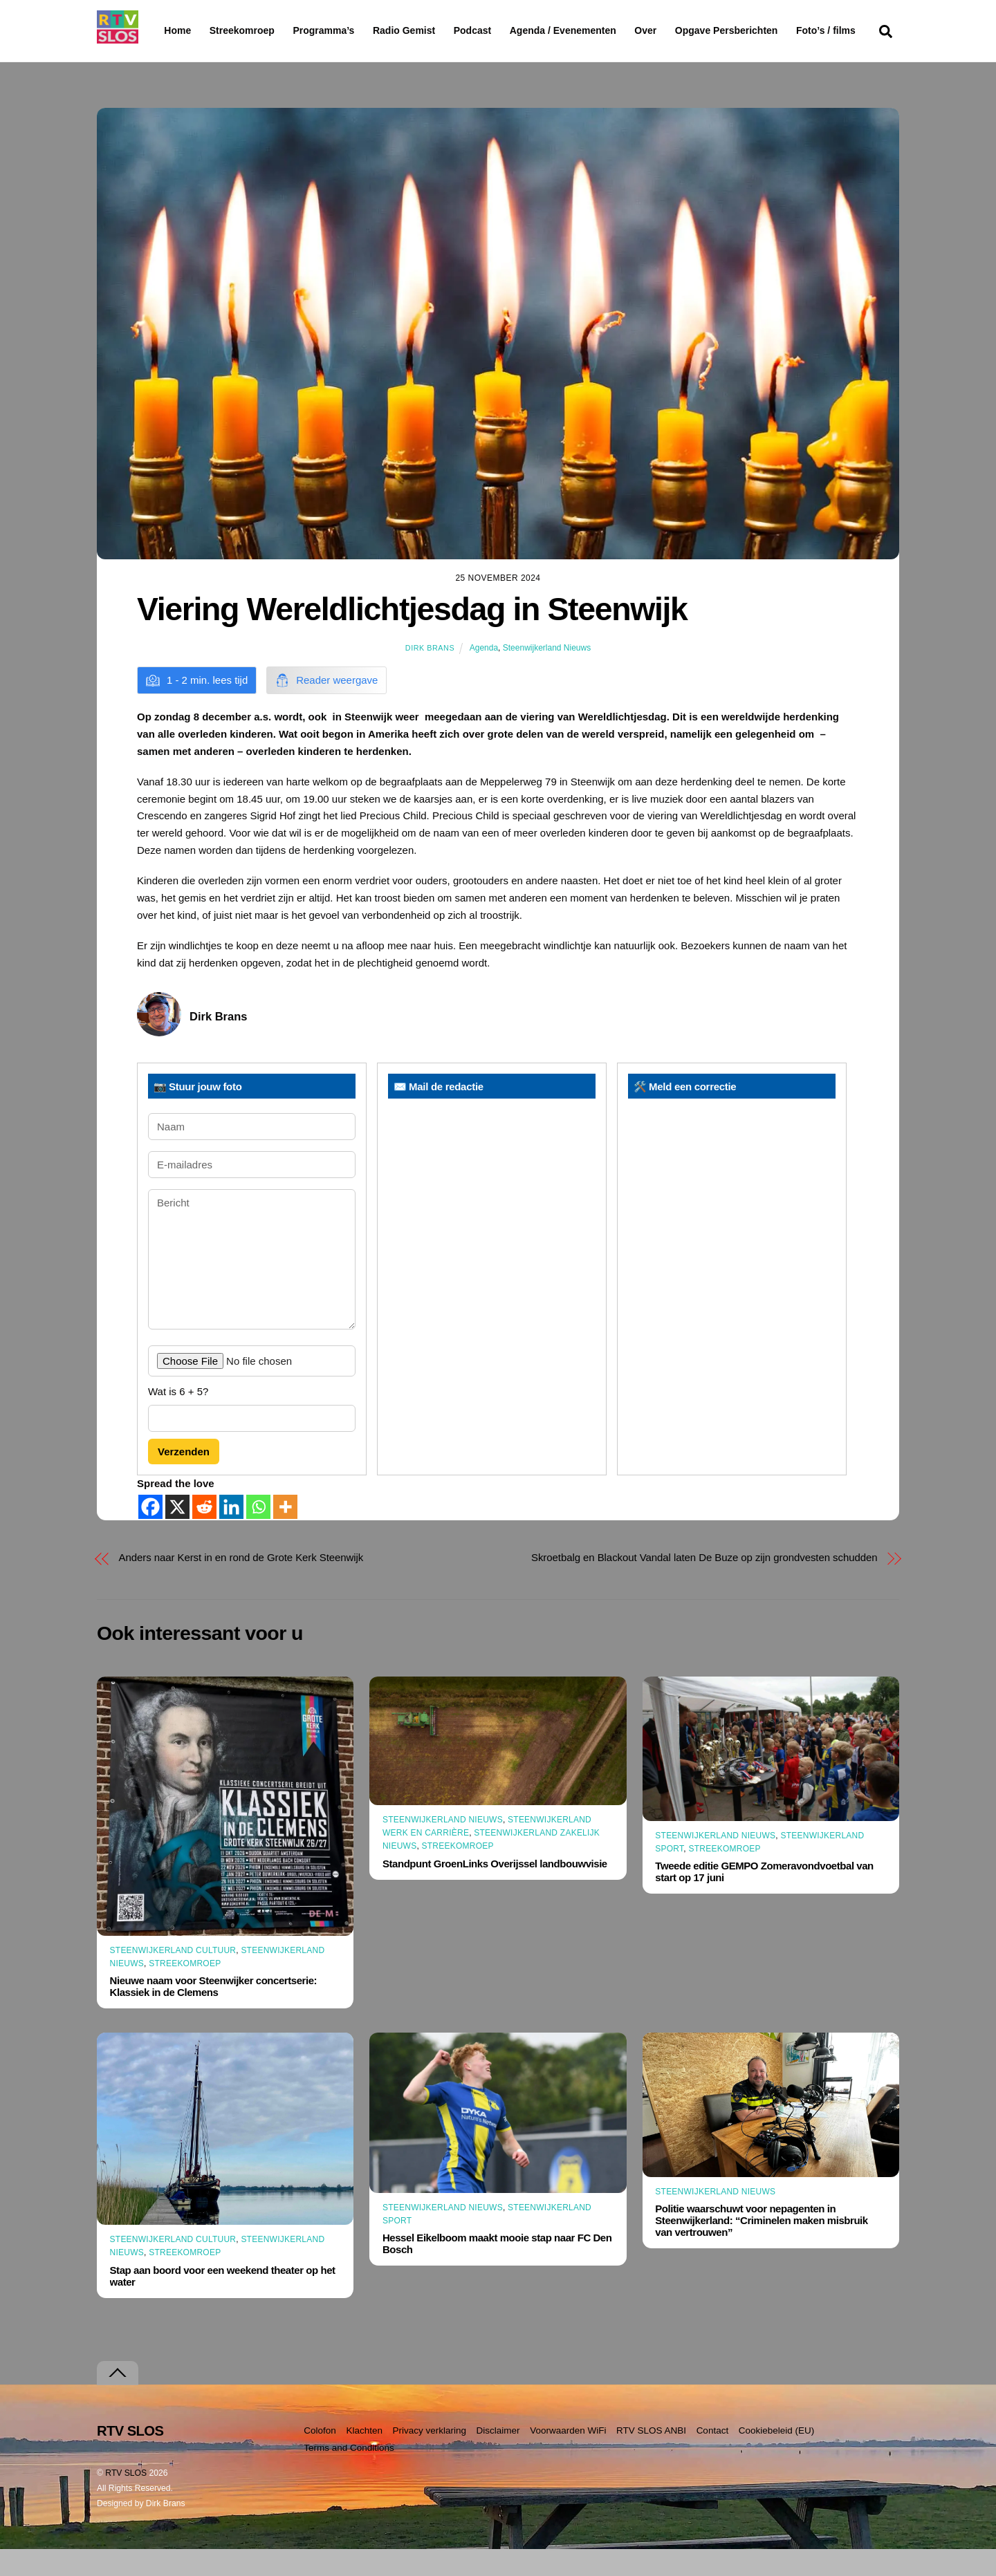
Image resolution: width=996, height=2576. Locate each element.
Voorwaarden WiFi (568, 2457)
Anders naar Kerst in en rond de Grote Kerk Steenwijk (241, 1584)
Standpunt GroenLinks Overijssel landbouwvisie (494, 1890)
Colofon (320, 2457)
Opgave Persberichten (775, 31)
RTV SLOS (126, 2500)
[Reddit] (204, 1534)
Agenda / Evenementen (598, 30)
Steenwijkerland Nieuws (547, 675)
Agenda (484, 675)
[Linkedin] (231, 1534)
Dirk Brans (429, 675)
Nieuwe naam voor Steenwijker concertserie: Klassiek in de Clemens (213, 2013)
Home (166, 30)
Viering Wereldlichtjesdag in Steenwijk (412, 635)
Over (681, 30)
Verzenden (184, 1478)
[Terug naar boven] (117, 2400)
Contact (713, 2457)
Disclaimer (498, 2457)
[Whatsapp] (258, 1534)
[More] (285, 1534)
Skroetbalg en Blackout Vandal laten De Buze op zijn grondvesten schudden (704, 1584)
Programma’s (349, 31)
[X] (177, 1534)
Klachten (364, 2457)
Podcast (507, 30)
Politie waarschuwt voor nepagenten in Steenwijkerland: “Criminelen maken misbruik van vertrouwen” (761, 2247)
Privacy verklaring (429, 2457)
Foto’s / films (196, 58)
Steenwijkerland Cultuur (173, 1977)
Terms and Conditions (349, 2475)
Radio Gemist (439, 30)
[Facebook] (150, 1534)
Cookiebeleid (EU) (777, 2457)
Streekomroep (245, 31)
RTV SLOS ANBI (651, 2457)
